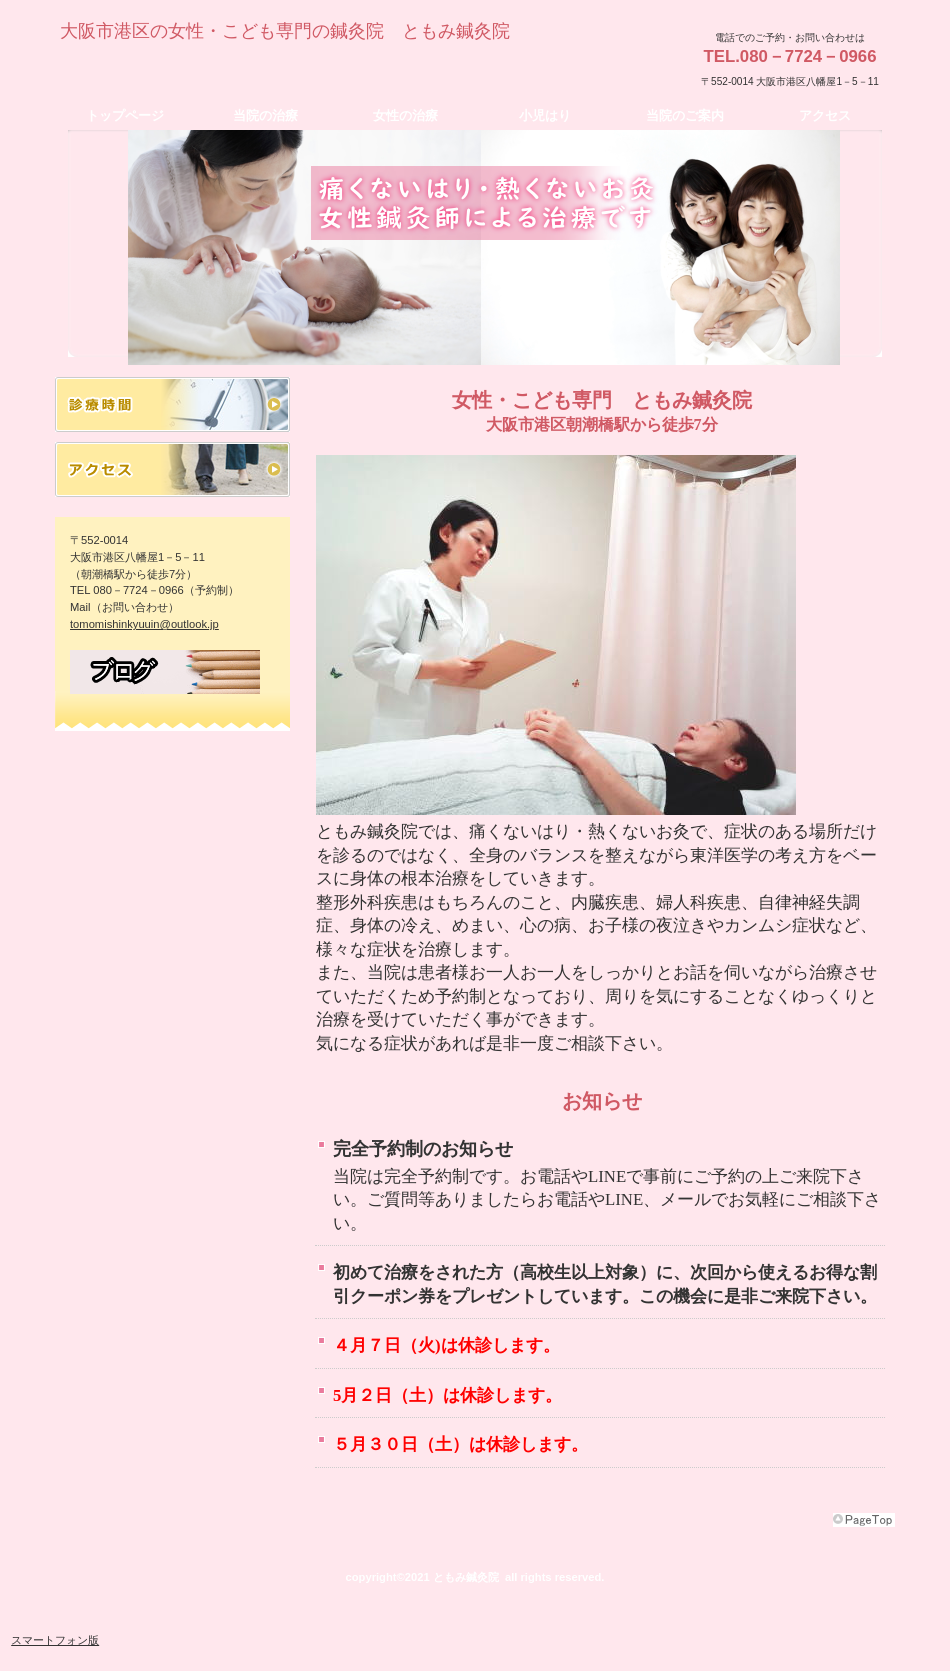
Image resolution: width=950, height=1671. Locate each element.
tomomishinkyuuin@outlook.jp (144, 624)
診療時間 (172, 404)
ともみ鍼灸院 (250, 67)
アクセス (172, 469)
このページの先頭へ (864, 1520)
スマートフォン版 (55, 1640)
